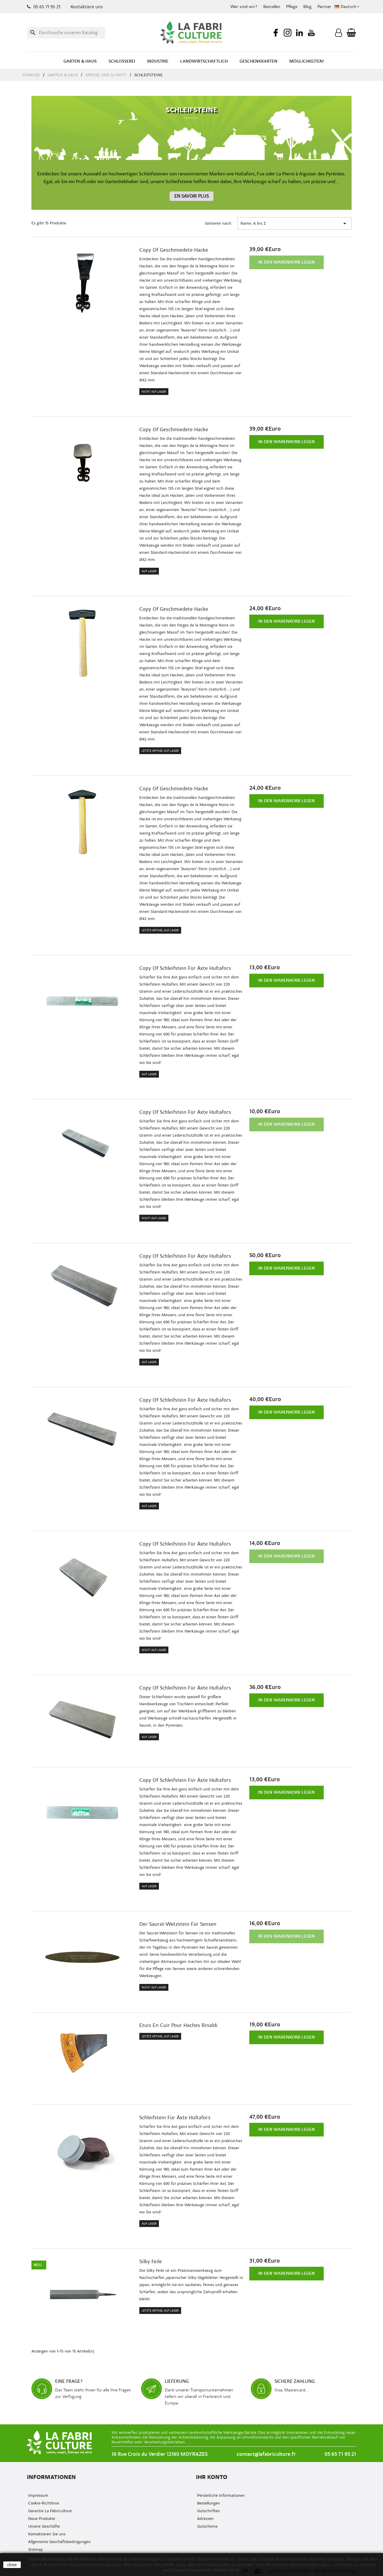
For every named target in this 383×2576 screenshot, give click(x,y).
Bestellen (271, 6)
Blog (307, 6)
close (12, 2564)
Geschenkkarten (258, 61)
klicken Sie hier (228, 2569)
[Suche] (66, 33)
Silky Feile (150, 2262)
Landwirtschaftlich (204, 61)
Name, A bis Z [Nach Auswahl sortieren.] (294, 223)
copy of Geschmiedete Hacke (173, 250)
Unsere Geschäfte (43, 2526)
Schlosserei (121, 61)
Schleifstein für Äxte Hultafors (174, 2118)
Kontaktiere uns (87, 7)
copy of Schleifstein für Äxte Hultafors (185, 968)
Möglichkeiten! (306, 61)
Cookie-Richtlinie (43, 2503)
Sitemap (35, 2549)
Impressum (37, 2495)
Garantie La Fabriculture (49, 2510)
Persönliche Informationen (220, 2495)
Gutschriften (208, 2510)
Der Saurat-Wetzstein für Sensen (177, 1924)
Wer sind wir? (243, 6)
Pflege (291, 6)
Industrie (157, 61)
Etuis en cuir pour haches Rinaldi (178, 2025)
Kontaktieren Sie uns (46, 2534)
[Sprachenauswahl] (347, 7)
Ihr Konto (211, 2477)
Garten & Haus (80, 61)
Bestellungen (208, 2503)
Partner (324, 6)
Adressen (205, 2518)
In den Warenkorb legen (286, 262)
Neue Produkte (41, 2518)
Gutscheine (207, 2526)
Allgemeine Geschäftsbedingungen (59, 2541)
